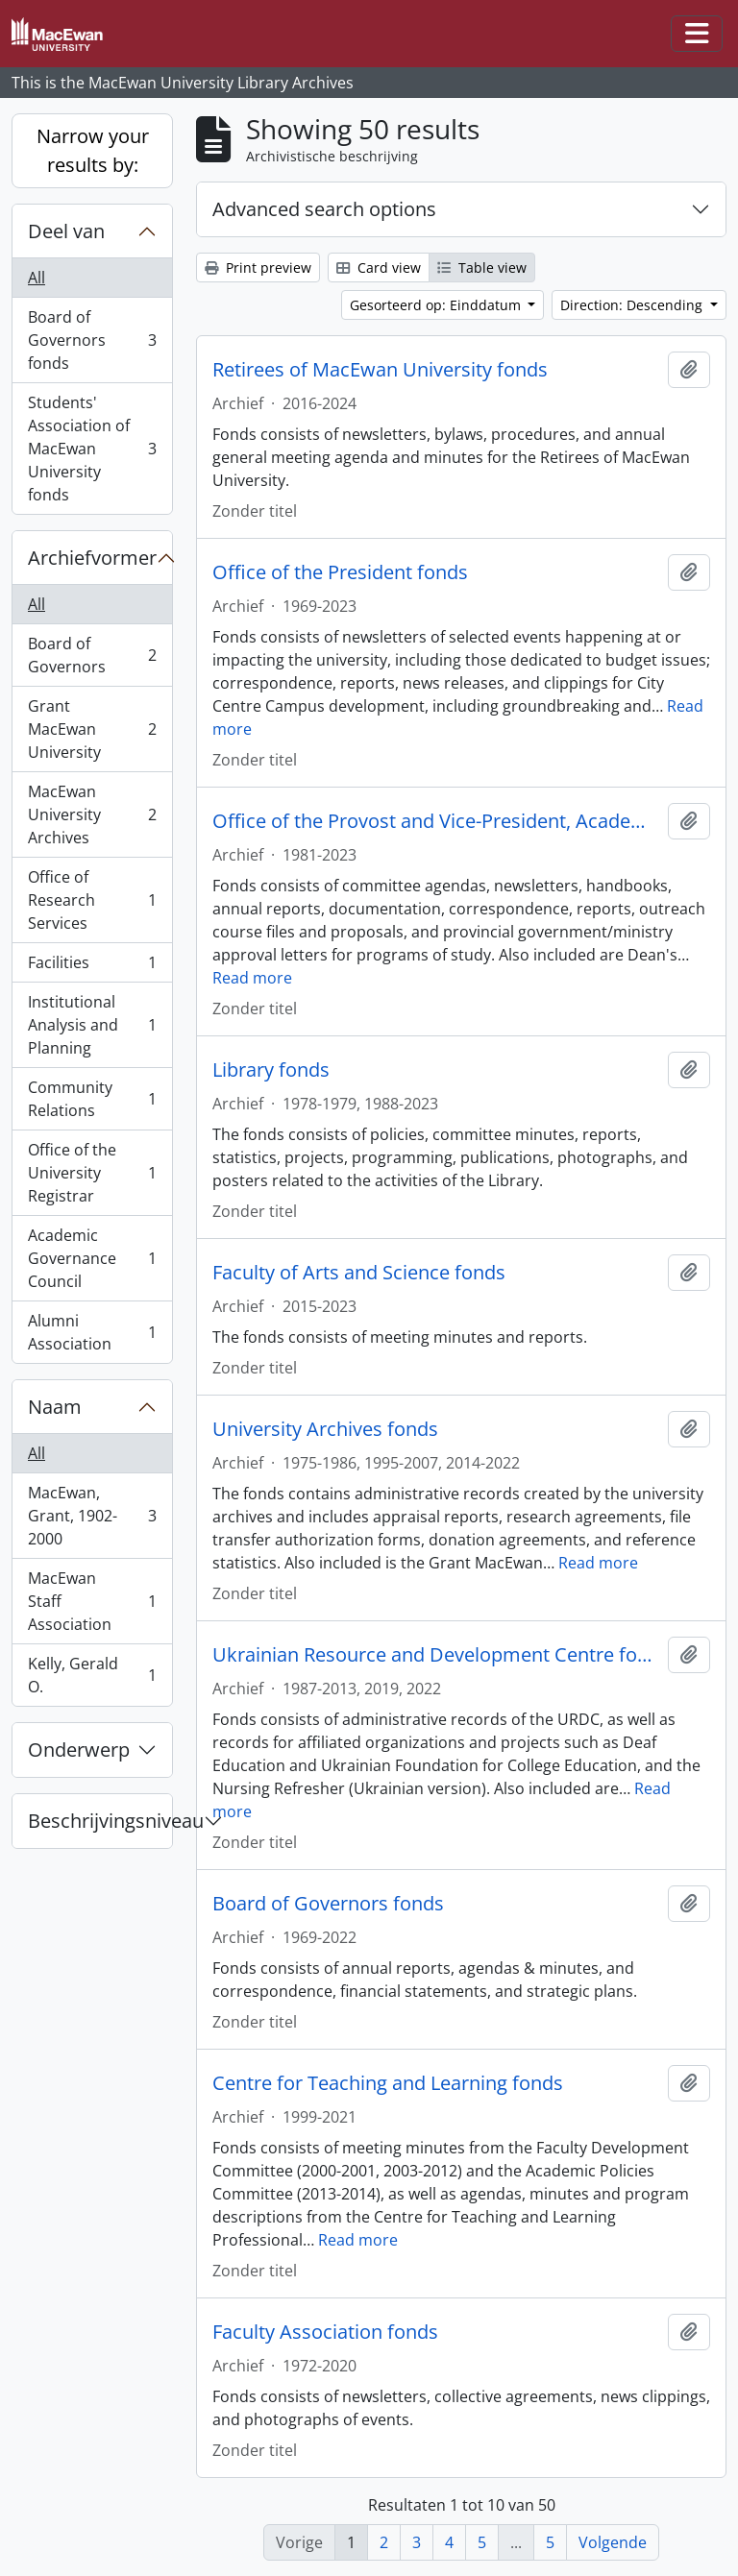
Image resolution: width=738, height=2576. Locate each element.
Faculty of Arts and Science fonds (358, 1272)
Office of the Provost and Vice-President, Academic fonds (436, 821)
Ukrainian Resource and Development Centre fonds (436, 1654)
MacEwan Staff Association (92, 1601)
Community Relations (92, 1099)
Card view (378, 267)
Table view (482, 267)
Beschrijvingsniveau (100, 1821)
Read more (252, 977)
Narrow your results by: (93, 150)
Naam (55, 1407)
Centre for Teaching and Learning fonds (387, 2083)
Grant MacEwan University (92, 729)
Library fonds (271, 1069)
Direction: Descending (633, 305)
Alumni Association (92, 1332)
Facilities (92, 967)
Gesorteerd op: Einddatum (437, 305)
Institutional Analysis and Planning (92, 1024)
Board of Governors (92, 655)
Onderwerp (79, 1749)
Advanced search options (324, 209)
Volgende (612, 2542)
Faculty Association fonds (325, 2332)
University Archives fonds (325, 1429)
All (36, 277)
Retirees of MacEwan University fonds (380, 369)
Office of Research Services (92, 900)
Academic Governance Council (92, 1258)
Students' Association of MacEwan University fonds (92, 448)
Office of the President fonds (340, 572)
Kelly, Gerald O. (92, 1675)
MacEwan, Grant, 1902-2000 (92, 1515)
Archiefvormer (92, 558)
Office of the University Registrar (92, 1172)
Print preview (258, 267)
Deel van (66, 231)
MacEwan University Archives (92, 814)
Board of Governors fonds (92, 340)
